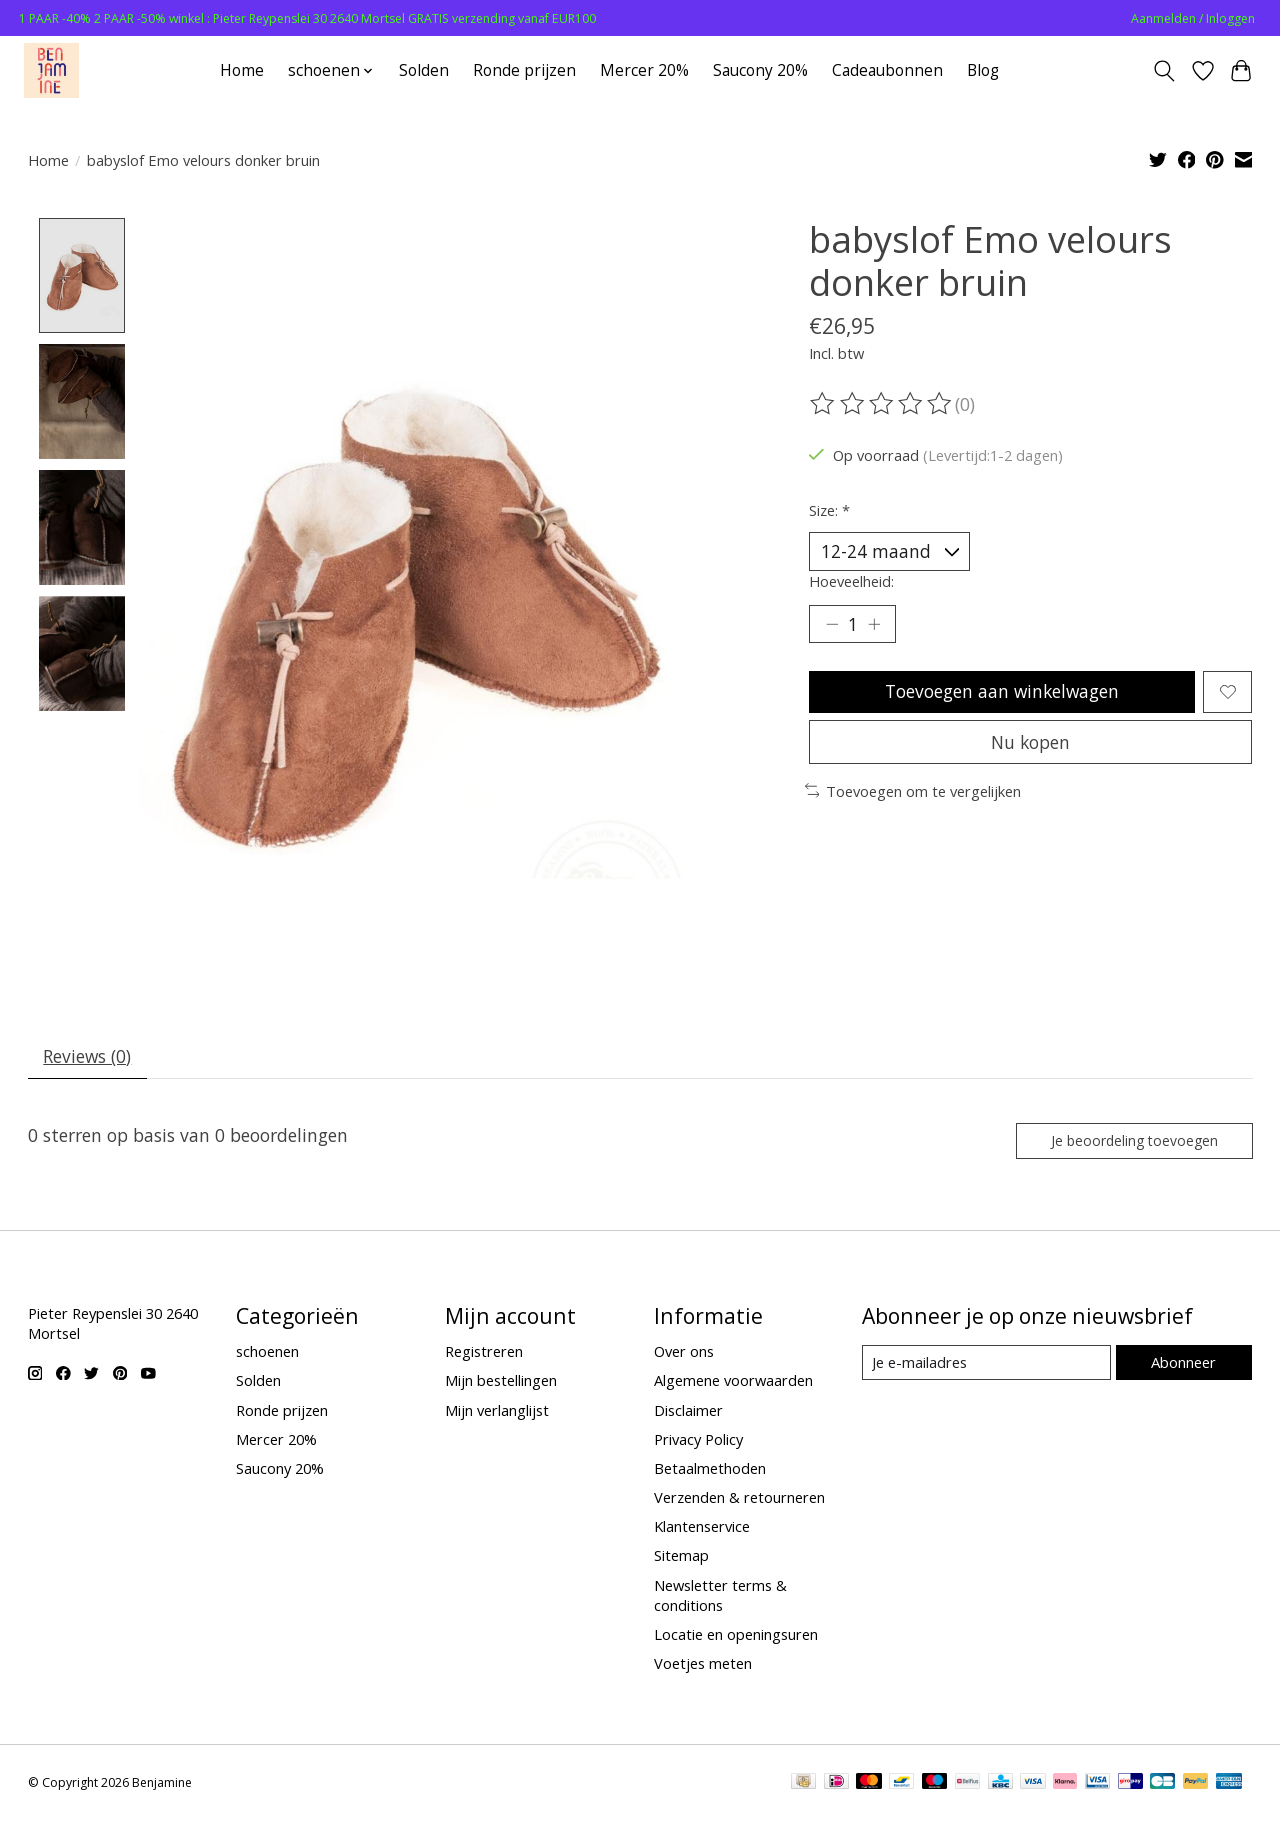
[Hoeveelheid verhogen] (875, 626)
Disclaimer (688, 1412)
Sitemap (681, 1558)
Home (242, 70)
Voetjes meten (703, 1665)
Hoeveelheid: (851, 582)
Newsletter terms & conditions (720, 1597)
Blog (983, 70)
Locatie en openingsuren (736, 1636)
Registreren (484, 1354)
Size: (829, 510)
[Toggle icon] (1163, 71)
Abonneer (1183, 1364)
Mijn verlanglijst (497, 1412)
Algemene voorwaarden (733, 1383)
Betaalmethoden (710, 1470)
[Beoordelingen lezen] (882, 404)
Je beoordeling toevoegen (1131, 1141)
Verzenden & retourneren (739, 1499)
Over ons (684, 1354)
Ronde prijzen (524, 70)
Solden (424, 70)
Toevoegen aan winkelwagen (1001, 694)
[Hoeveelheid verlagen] (832, 626)
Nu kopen (1031, 746)
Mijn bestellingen (501, 1383)
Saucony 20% (760, 70)
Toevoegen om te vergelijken (913, 796)
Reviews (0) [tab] (88, 1057)
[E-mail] (985, 1365)
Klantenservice (702, 1529)
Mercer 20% (644, 70)
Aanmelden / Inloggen (1193, 18)
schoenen (267, 1354)
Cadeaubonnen (887, 70)
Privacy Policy (698, 1441)
